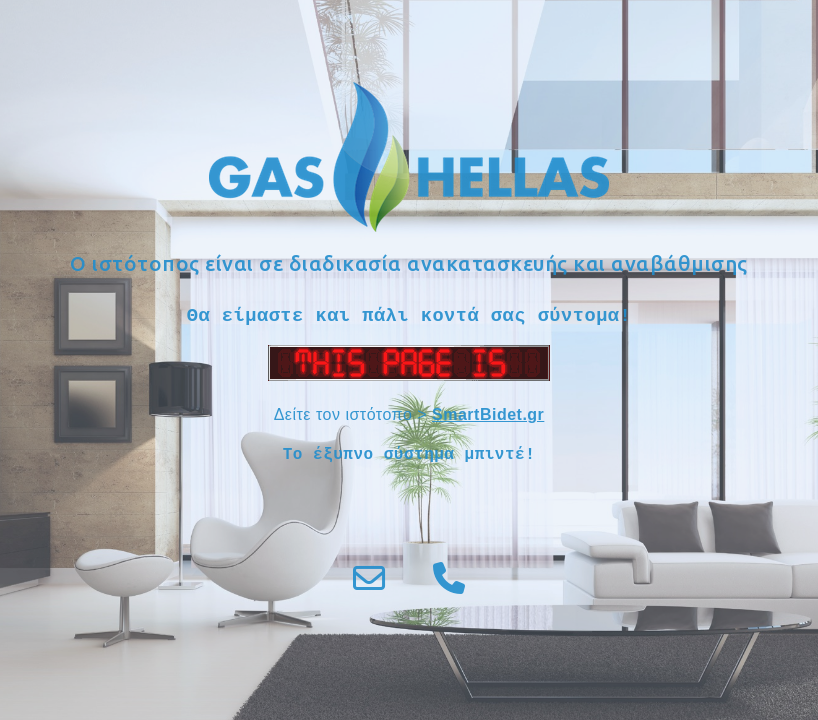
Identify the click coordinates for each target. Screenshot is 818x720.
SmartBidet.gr (488, 414)
